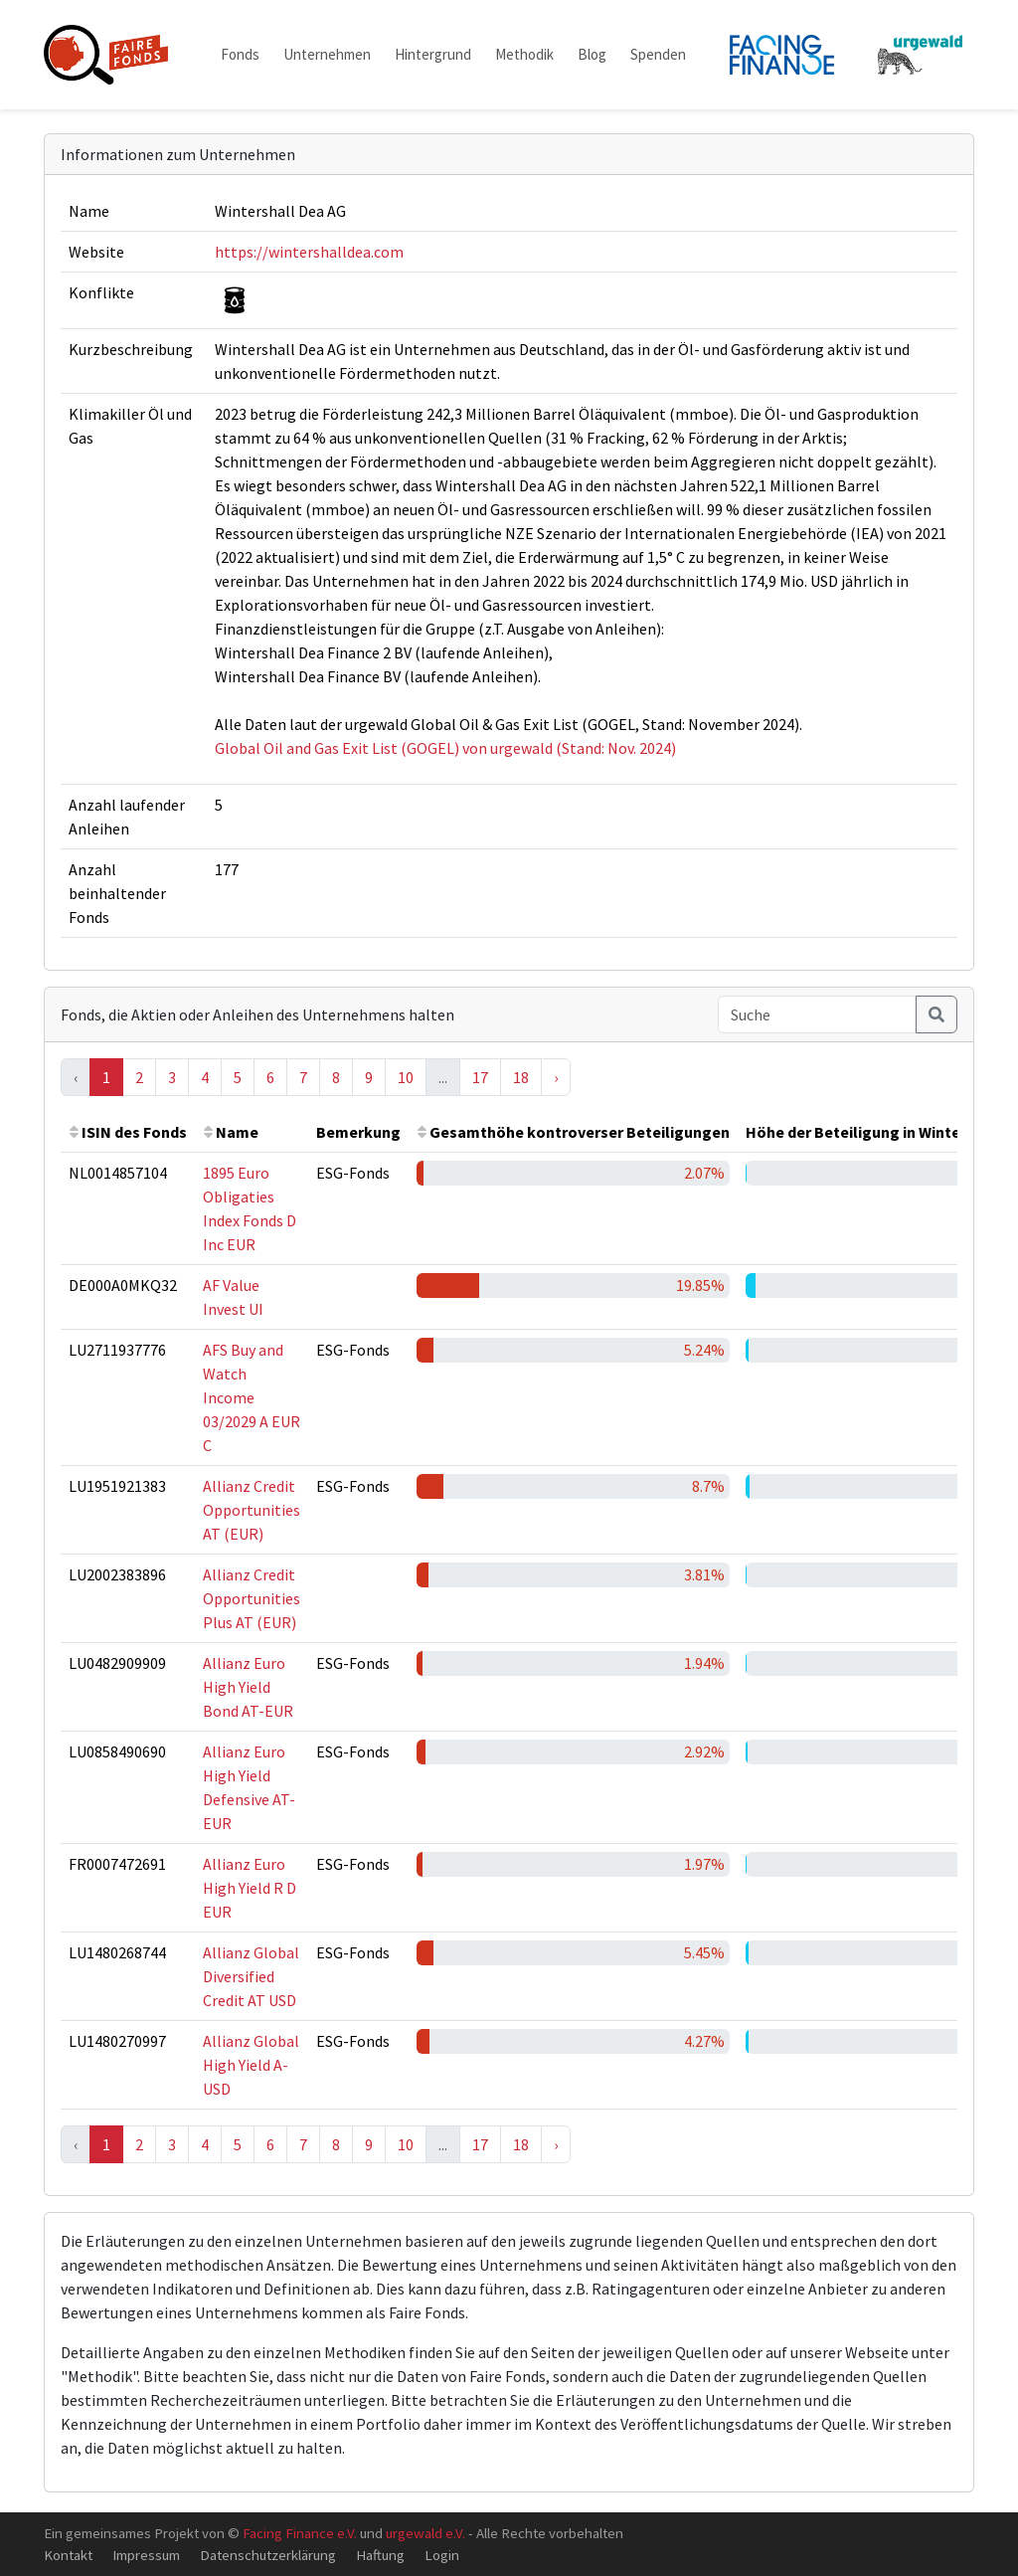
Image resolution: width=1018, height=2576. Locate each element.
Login (441, 2554)
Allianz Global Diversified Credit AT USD (251, 1976)
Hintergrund (433, 54)
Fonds (240, 54)
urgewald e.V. (425, 2532)
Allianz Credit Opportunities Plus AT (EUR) (251, 1598)
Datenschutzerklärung (268, 2554)
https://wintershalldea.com (309, 252)
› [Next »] (556, 1077)
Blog (592, 54)
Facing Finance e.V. (300, 2532)
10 (406, 1077)
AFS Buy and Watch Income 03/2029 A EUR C (251, 1397)
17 (480, 1077)
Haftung (380, 2554)
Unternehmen (327, 54)
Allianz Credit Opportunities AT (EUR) (251, 1510)
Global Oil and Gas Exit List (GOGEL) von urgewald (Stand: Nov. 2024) (445, 748)
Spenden (658, 54)
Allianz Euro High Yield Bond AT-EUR (248, 1687)
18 (521, 1077)
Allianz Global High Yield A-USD (251, 2065)
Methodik (524, 54)
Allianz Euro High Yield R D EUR (249, 1888)
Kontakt (68, 2554)
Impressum (146, 2554)
